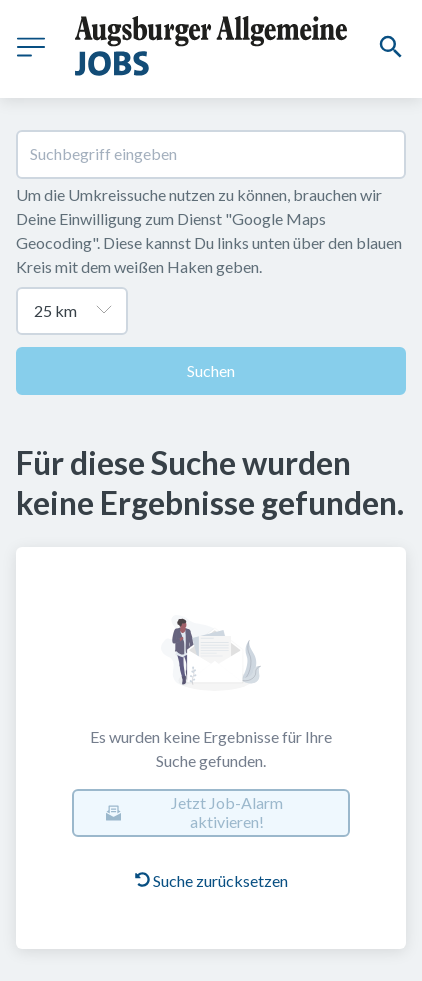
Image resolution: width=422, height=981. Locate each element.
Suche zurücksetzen (211, 880)
